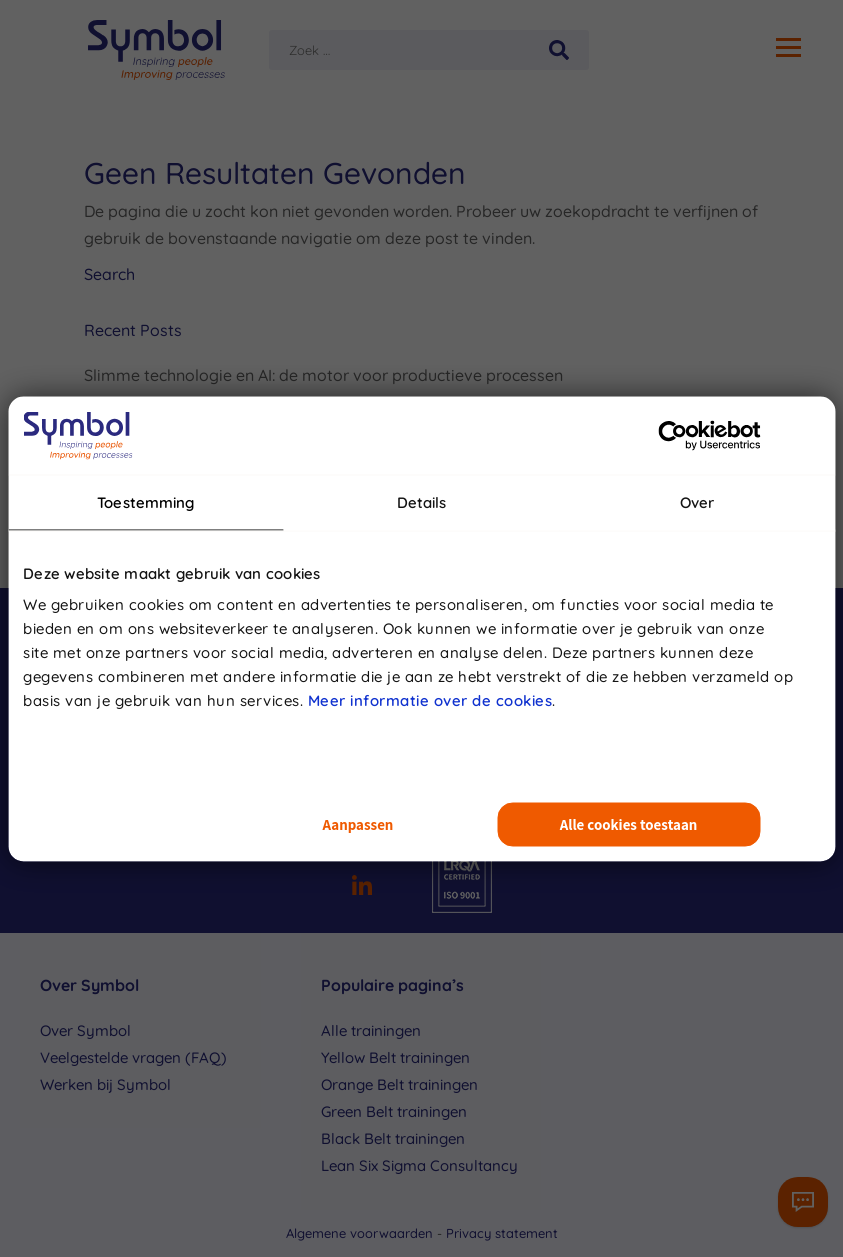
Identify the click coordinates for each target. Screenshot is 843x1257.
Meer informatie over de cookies (430, 700)
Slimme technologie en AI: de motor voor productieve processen (323, 375)
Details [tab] (422, 501)
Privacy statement (502, 1233)
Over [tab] (697, 501)
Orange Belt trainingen (399, 1084)
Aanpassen (358, 824)
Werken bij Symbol (105, 1084)
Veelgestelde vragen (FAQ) (133, 1057)
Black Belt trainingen (393, 1138)
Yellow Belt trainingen (395, 1057)
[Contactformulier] (803, 1202)
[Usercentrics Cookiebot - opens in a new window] (672, 435)
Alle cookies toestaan (629, 824)
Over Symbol (85, 1030)
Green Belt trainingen (394, 1111)
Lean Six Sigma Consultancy (419, 1165)
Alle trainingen (371, 1030)
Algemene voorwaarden (361, 1233)
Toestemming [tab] (145, 501)
